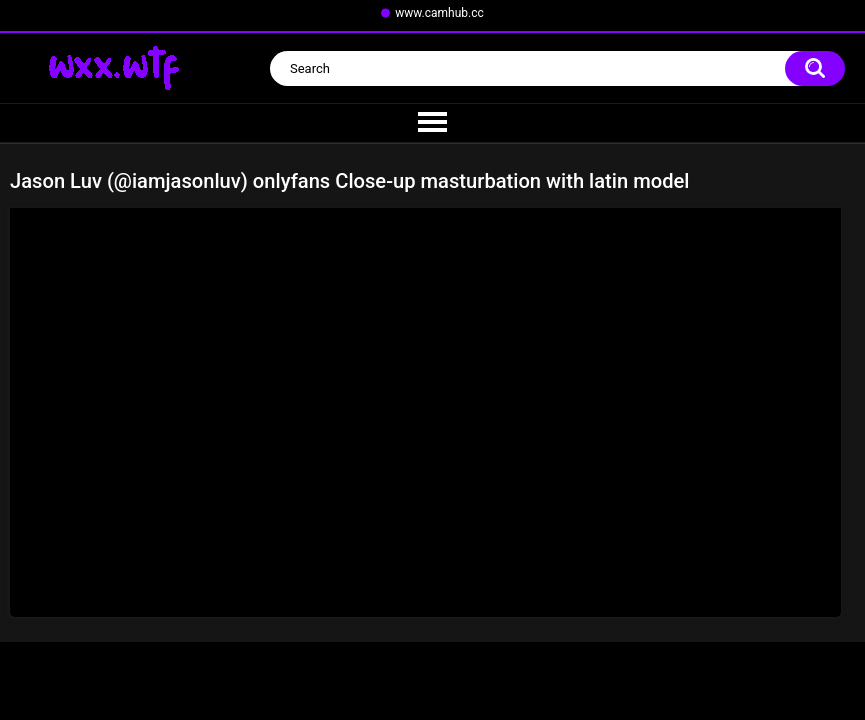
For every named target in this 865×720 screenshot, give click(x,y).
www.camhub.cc (439, 13)
